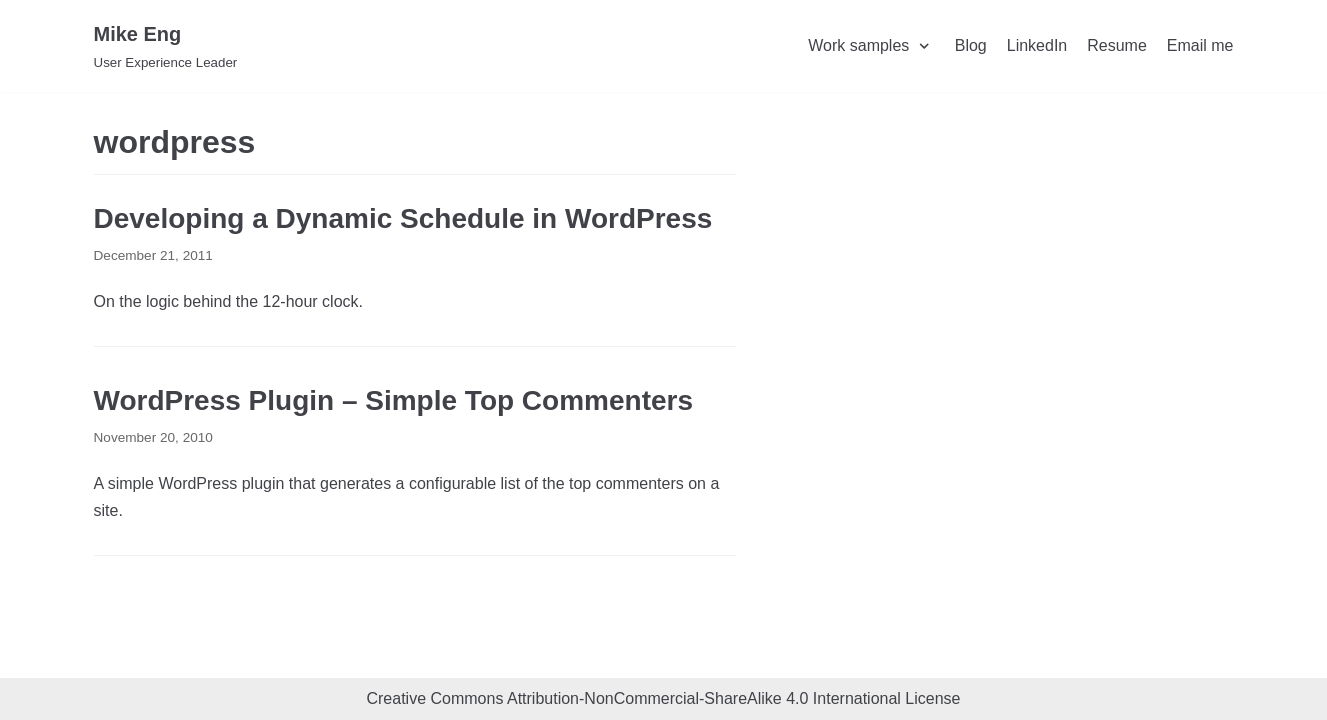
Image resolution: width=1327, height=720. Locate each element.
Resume (1117, 45)
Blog (971, 45)
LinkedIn (1037, 45)
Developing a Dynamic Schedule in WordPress (403, 218)
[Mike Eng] (166, 46)
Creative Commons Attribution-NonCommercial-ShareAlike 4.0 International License (663, 698)
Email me (1200, 45)
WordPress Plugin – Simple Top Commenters (394, 400)
